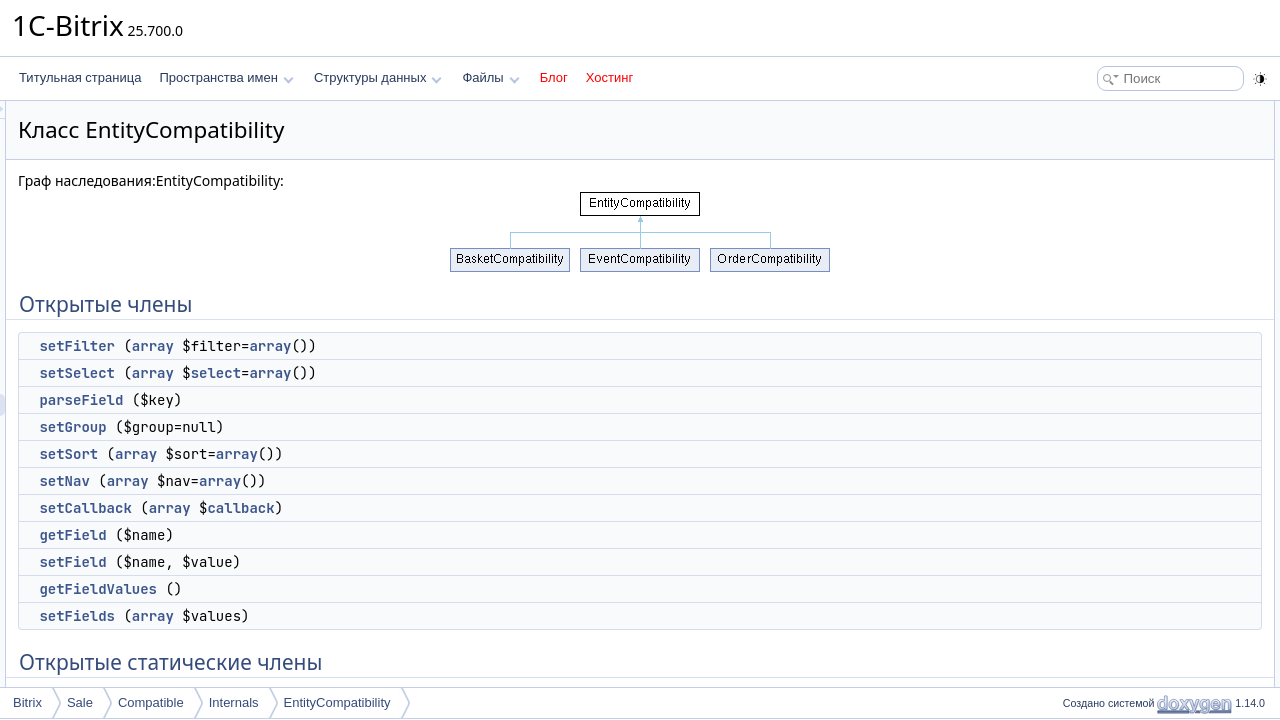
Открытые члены (1104, 112)
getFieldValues (348, 589)
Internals (234, 702)
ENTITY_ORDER (1119, 596)
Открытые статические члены (1140, 376)
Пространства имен (226, 77)
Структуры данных (378, 77)
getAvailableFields (1121, 530)
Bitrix (27, 702)
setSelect (327, 373)
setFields (327, 616)
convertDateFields (1121, 464)
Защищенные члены (1114, 684)
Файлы (490, 77)
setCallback (335, 508)
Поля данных (1093, 574)
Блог (554, 77)
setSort (318, 454)
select (466, 373)
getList (1090, 420)
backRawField (1110, 552)
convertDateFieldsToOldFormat (1156, 486)
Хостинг (609, 77)
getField (322, 535)
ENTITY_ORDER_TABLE (1141, 640)
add (1083, 442)
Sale (80, 702)
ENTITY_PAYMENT (1126, 618)
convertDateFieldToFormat (1143, 508)
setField (322, 562)
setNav (314, 481)
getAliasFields (1110, 398)
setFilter (327, 346)
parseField (331, 400)
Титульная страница (80, 77)
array (403, 346)
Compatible (151, 702)
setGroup (322, 427)
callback (490, 508)
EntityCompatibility (337, 702)
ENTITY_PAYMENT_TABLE (1147, 662)
